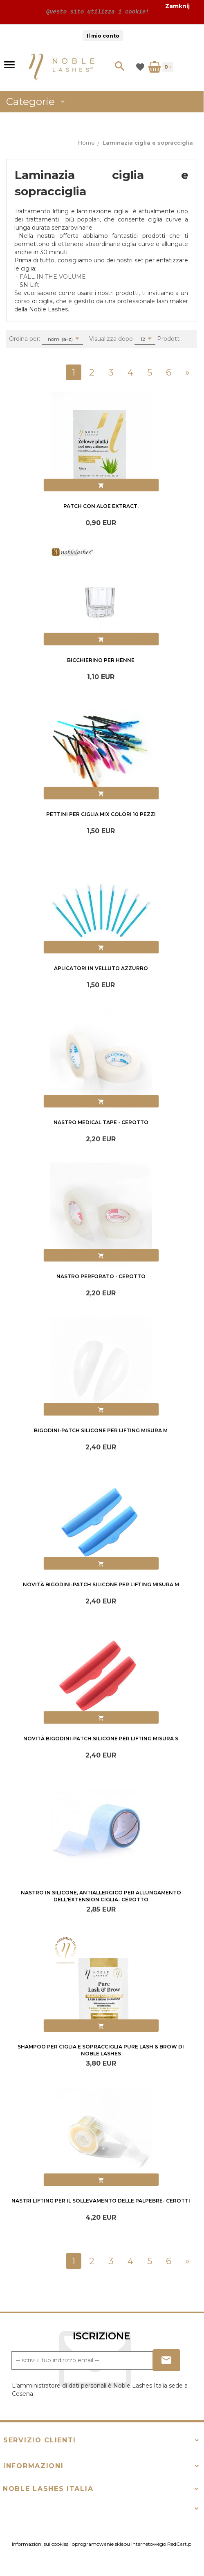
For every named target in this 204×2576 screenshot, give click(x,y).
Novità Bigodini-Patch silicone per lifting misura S (100, 1738)
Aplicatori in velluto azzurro (101, 968)
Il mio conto (103, 36)
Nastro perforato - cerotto (101, 1276)
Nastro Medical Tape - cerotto (101, 1122)
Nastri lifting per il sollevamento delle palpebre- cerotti (100, 2201)
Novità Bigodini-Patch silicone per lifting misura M (101, 1584)
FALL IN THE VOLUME (53, 276)
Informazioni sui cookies (40, 2544)
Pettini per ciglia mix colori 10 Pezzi (101, 814)
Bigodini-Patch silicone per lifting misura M (101, 1430)
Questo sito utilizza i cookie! (96, 12)
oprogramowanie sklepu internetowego (119, 2544)
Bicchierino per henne (101, 660)
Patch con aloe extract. (101, 506)
